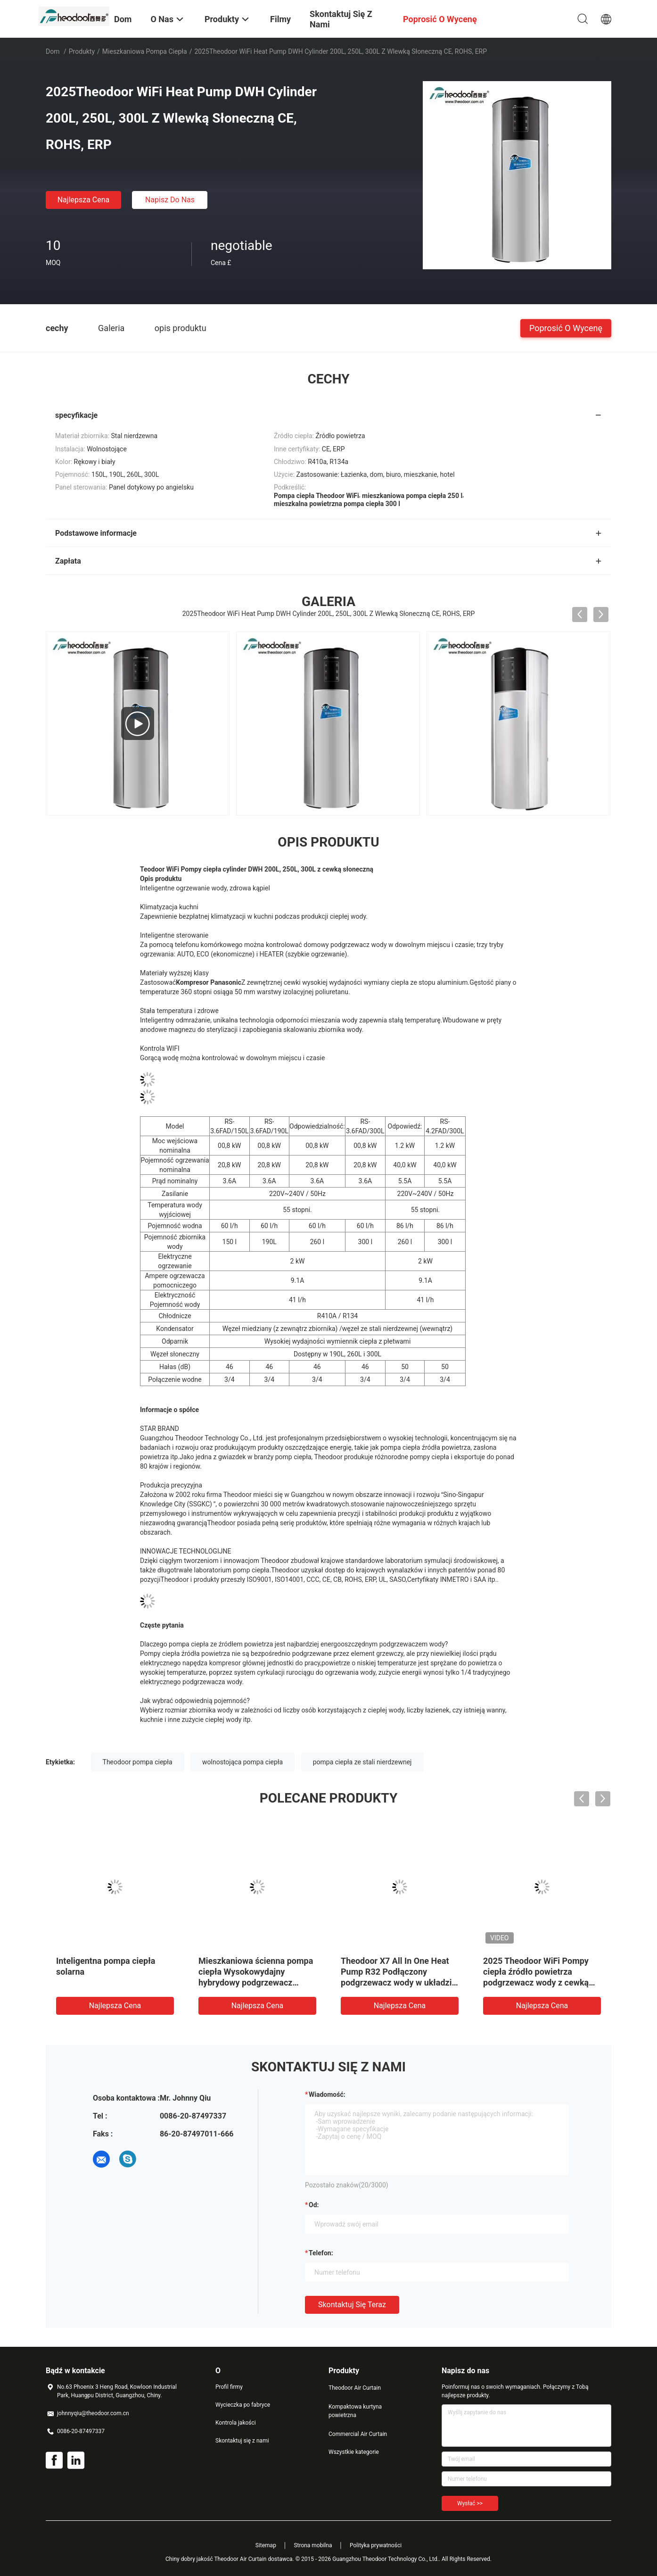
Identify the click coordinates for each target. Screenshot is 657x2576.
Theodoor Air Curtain (354, 2388)
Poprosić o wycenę (565, 327)
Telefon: (321, 2253)
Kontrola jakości (235, 2422)
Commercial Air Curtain (357, 2434)
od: (314, 2205)
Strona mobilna (313, 2545)
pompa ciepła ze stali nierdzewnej (362, 1762)
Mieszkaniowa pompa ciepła (144, 51)
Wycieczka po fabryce (242, 2404)
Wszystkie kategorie (353, 2452)
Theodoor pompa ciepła (137, 1762)
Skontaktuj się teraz (352, 2304)
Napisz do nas (170, 199)
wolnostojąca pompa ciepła (242, 1762)
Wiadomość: (327, 2094)
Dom (52, 51)
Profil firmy (229, 2387)
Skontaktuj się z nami (242, 2440)
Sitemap (265, 2545)
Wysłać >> (470, 2503)
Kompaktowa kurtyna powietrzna (355, 2410)
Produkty (82, 51)
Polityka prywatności (376, 2545)
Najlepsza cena (83, 199)
